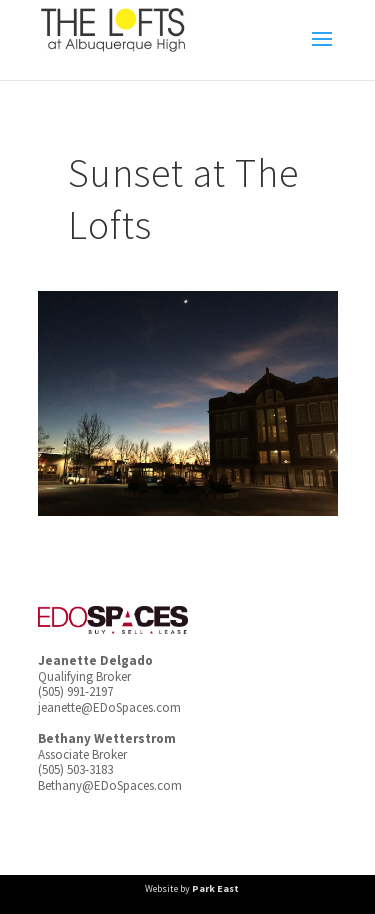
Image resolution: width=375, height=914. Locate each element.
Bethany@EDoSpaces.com (110, 785)
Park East (215, 888)
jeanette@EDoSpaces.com (109, 707)
